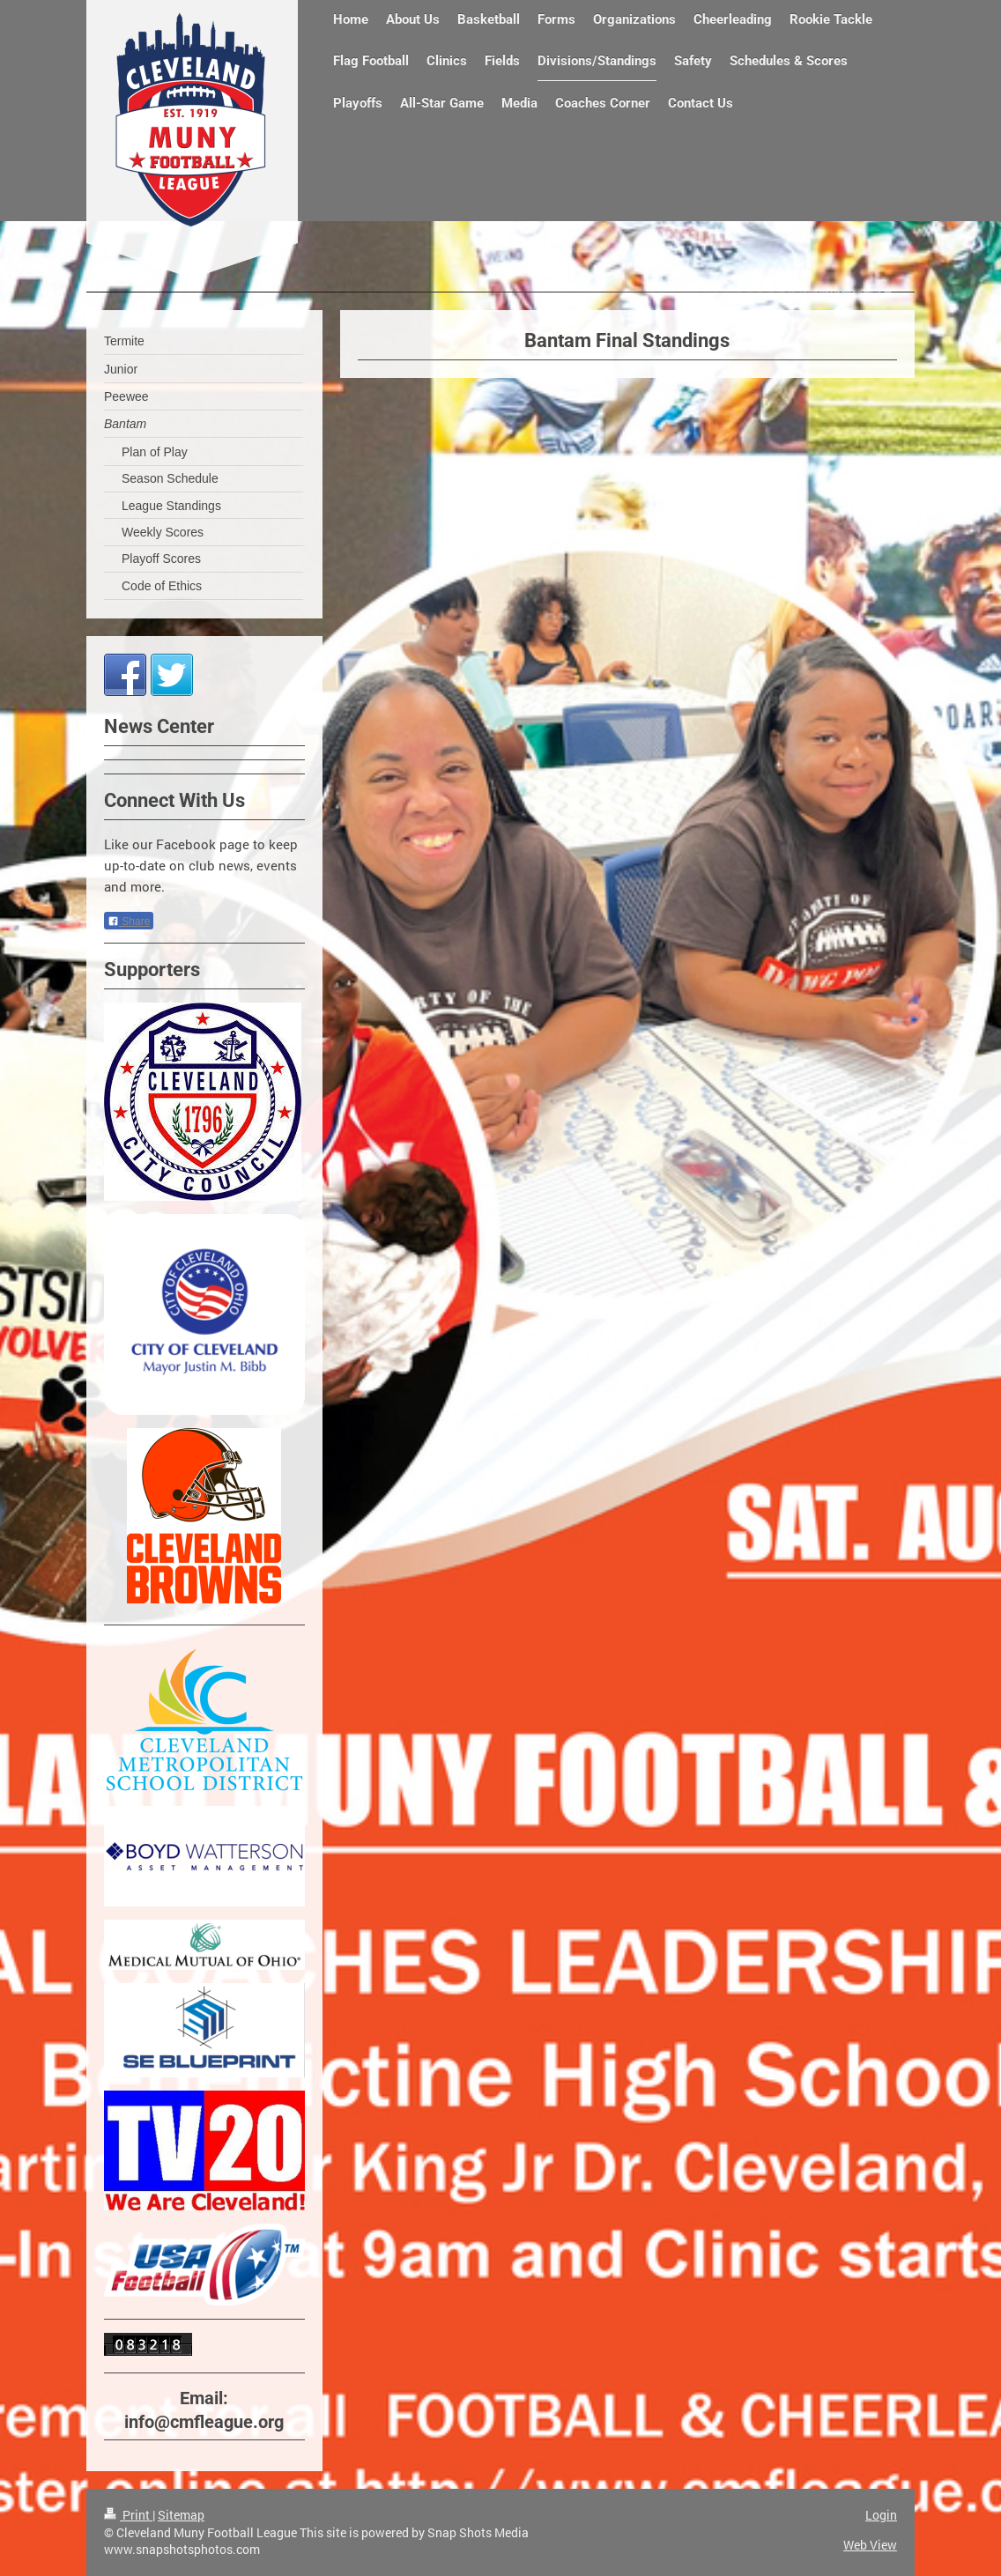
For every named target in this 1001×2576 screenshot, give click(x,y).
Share (129, 921)
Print (128, 2514)
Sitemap (181, 2514)
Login (881, 2514)
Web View (870, 2544)
